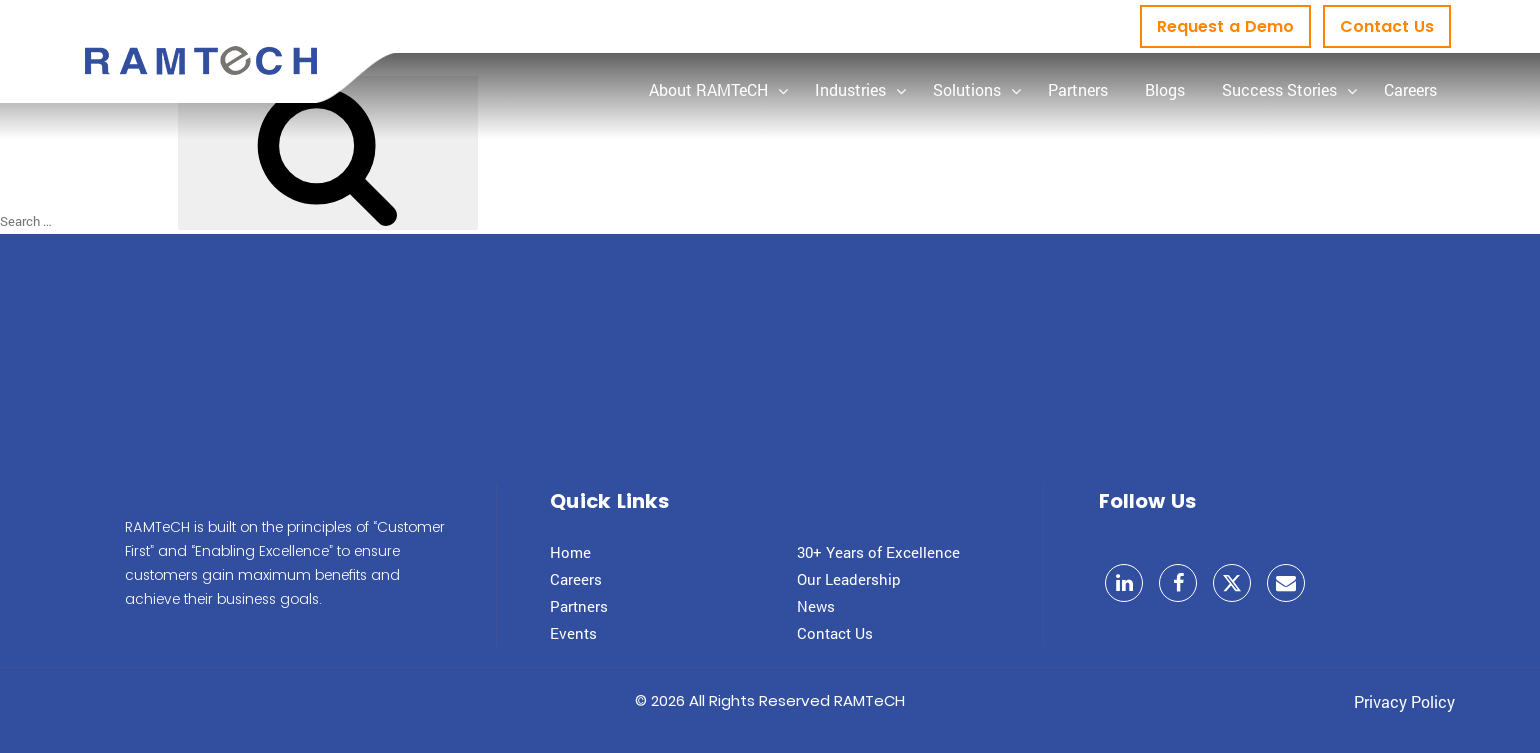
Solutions (967, 89)
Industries (850, 89)
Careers (1410, 89)
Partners (1078, 89)
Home (570, 552)
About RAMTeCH (708, 89)
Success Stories (1279, 89)
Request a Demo (1225, 26)
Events (573, 633)
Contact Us (1387, 26)
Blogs (1165, 89)
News (816, 606)
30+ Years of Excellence (878, 552)
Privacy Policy (1404, 701)
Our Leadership (849, 579)
